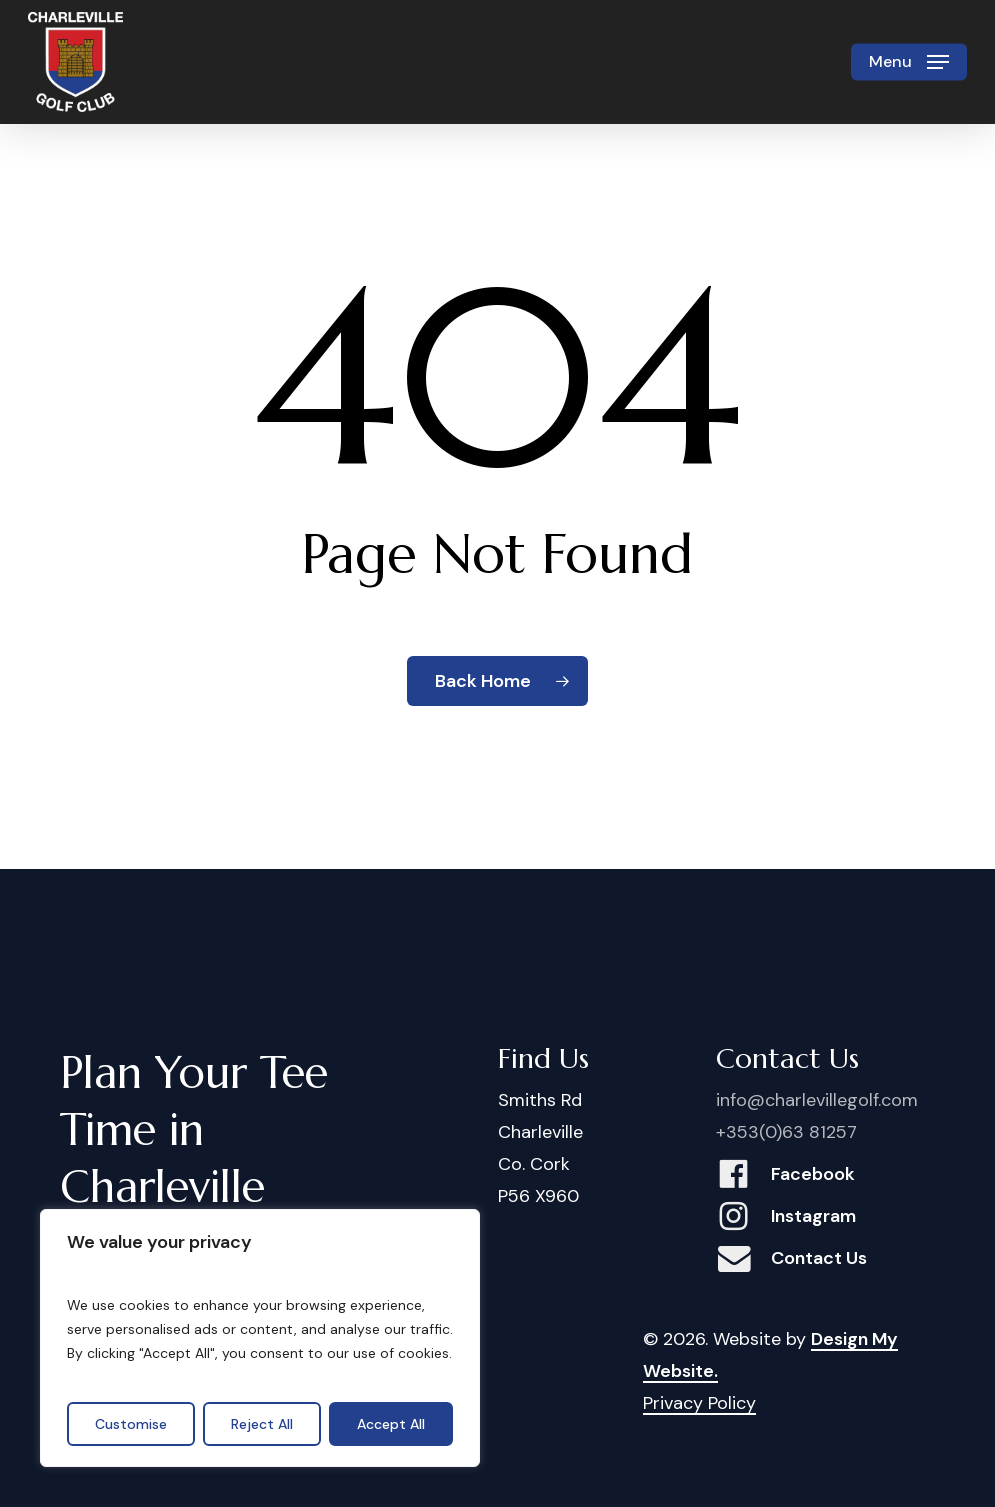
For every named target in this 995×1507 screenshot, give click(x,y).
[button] (909, 62)
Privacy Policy (699, 1403)
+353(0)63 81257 (786, 1132)
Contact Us (819, 1258)
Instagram (813, 1216)
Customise (131, 1424)
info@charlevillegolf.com (817, 1100)
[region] (260, 1338)
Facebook (813, 1174)
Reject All (262, 1424)
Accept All (391, 1424)
